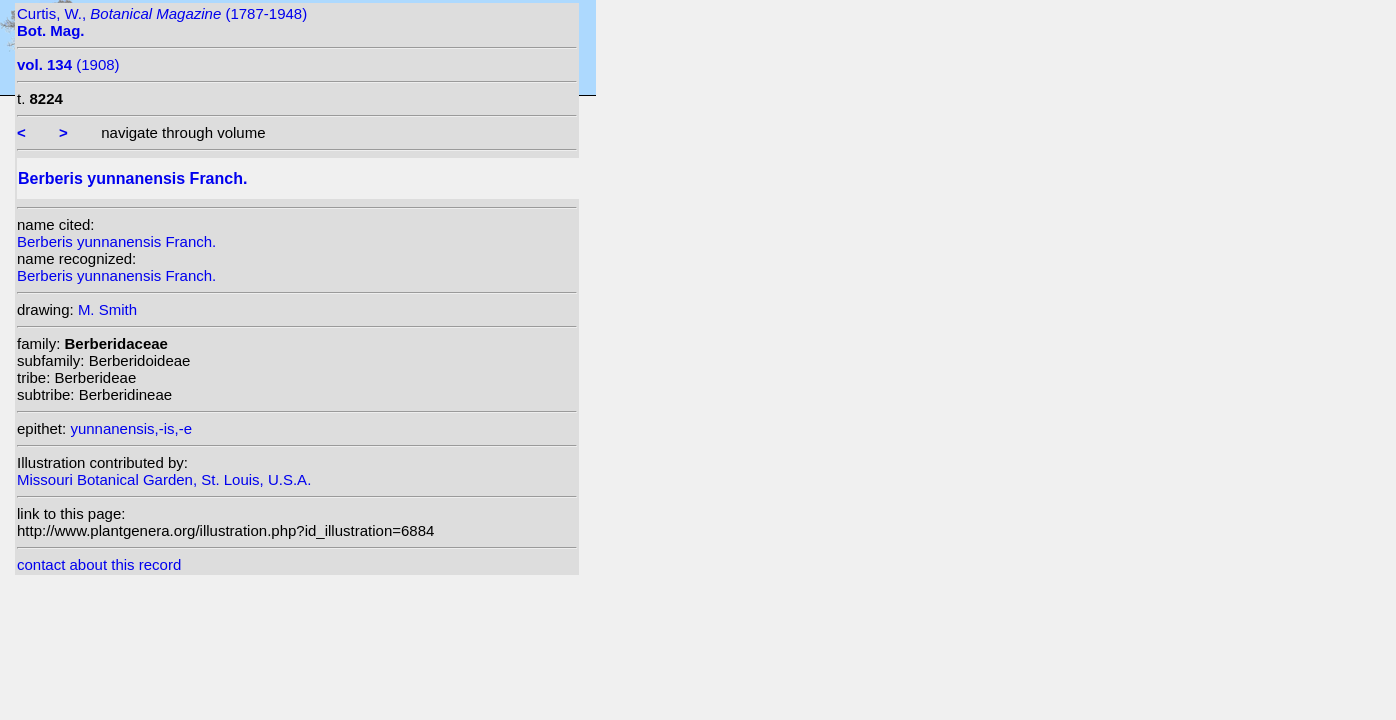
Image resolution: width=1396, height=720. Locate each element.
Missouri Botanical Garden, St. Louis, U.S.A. (164, 479)
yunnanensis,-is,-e (131, 428)
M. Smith (107, 309)
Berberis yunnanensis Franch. (116, 241)
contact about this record (99, 564)
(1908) (68, 64)
